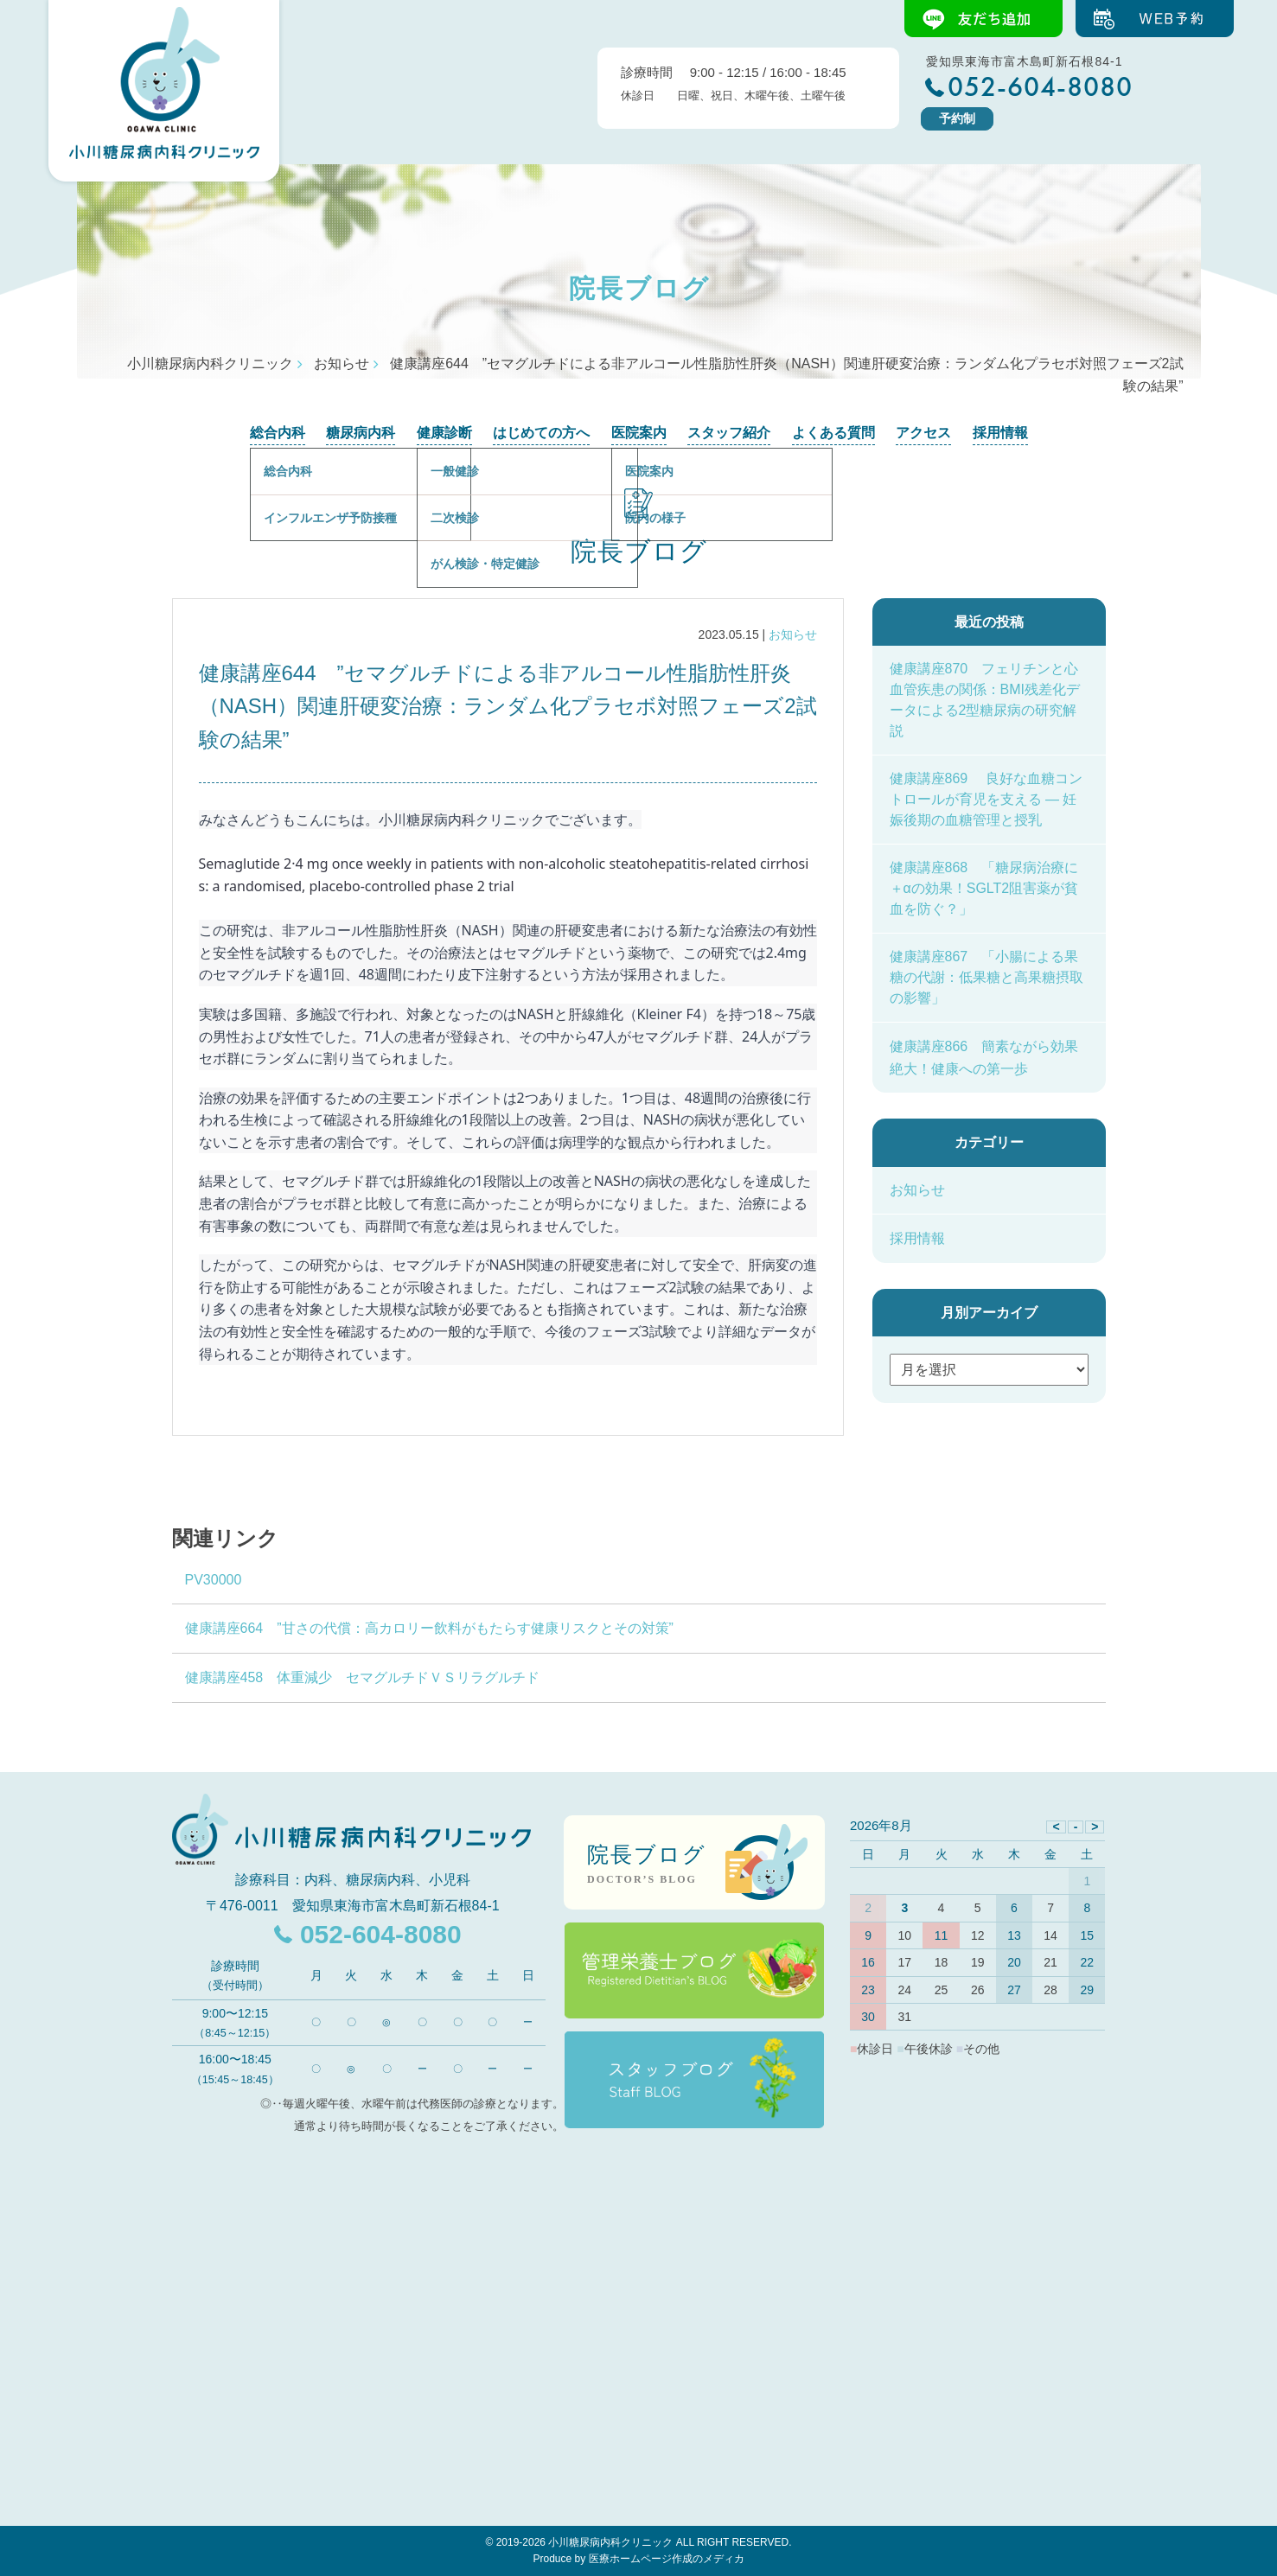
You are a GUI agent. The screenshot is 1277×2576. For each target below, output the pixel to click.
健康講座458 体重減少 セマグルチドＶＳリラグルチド (362, 1677)
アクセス (923, 432)
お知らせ (793, 634)
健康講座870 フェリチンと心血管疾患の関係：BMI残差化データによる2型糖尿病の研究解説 (985, 699)
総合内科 (277, 432)
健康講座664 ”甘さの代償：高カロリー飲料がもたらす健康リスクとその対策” (429, 1628)
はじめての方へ (541, 432)
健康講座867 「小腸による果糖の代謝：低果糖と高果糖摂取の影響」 (986, 977)
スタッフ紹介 (728, 432)
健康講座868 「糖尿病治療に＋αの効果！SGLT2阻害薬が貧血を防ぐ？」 (984, 888)
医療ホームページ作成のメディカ (666, 2559)
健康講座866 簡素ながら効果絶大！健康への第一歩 (984, 1057)
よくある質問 (833, 432)
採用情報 (1000, 432)
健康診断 (444, 432)
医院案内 (639, 432)
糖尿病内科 (360, 432)
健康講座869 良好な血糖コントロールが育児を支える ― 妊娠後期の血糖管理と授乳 (986, 799)
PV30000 (213, 1579)
